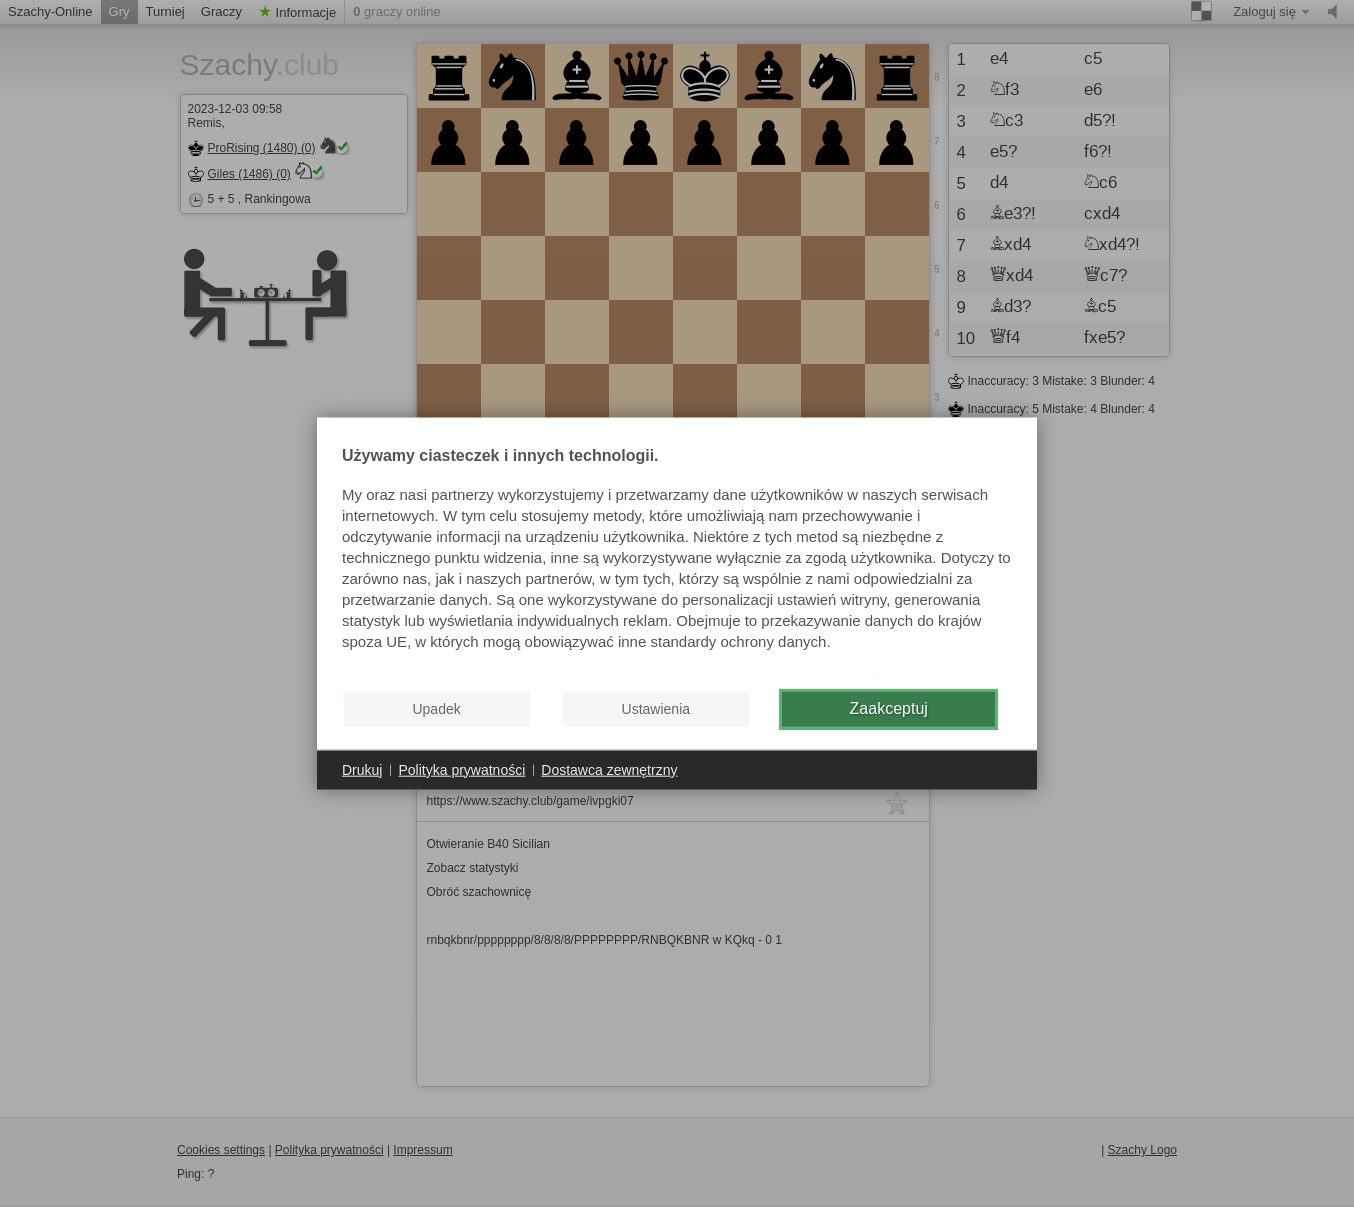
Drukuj (362, 769)
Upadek (436, 709)
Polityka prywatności (461, 769)
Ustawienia (656, 709)
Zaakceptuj (889, 708)
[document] (677, 560)
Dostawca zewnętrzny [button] (609, 769)
